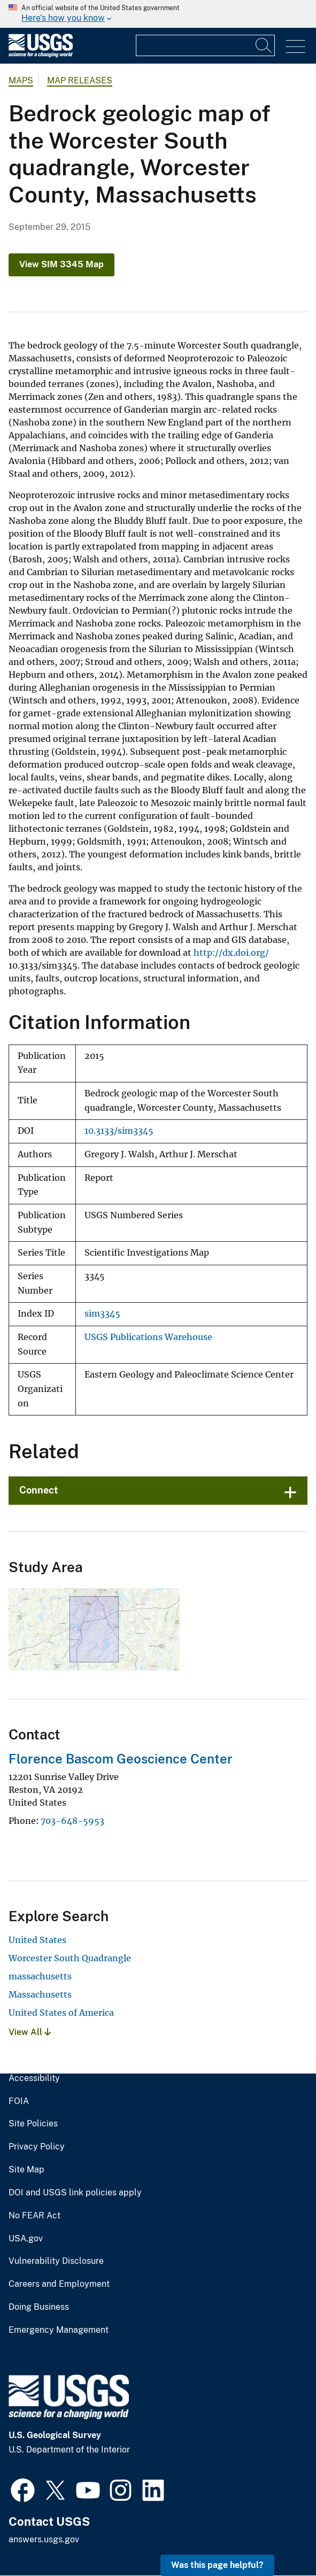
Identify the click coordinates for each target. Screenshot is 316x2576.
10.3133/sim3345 (118, 1131)
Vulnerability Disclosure (56, 2261)
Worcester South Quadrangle (70, 1958)
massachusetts (40, 1976)
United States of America (61, 2012)
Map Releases (79, 80)
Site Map (26, 2170)
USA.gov (26, 2239)
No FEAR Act (34, 2216)
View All (30, 2032)
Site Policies (33, 2124)
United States (37, 1940)
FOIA (19, 2101)
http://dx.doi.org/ (231, 952)
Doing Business (39, 2307)
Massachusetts (40, 1994)
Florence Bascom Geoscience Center (121, 1758)
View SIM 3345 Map (61, 264)
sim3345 (102, 1314)
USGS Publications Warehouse (148, 1337)
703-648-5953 (72, 1820)
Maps (21, 80)
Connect (38, 1490)
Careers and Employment (59, 2284)
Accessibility (34, 2078)
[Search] (264, 45)
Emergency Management (59, 2330)
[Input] (205, 45)
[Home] (41, 55)
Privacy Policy (37, 2147)
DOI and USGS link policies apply (75, 2193)
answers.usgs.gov (44, 2539)
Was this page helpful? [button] (217, 2565)
